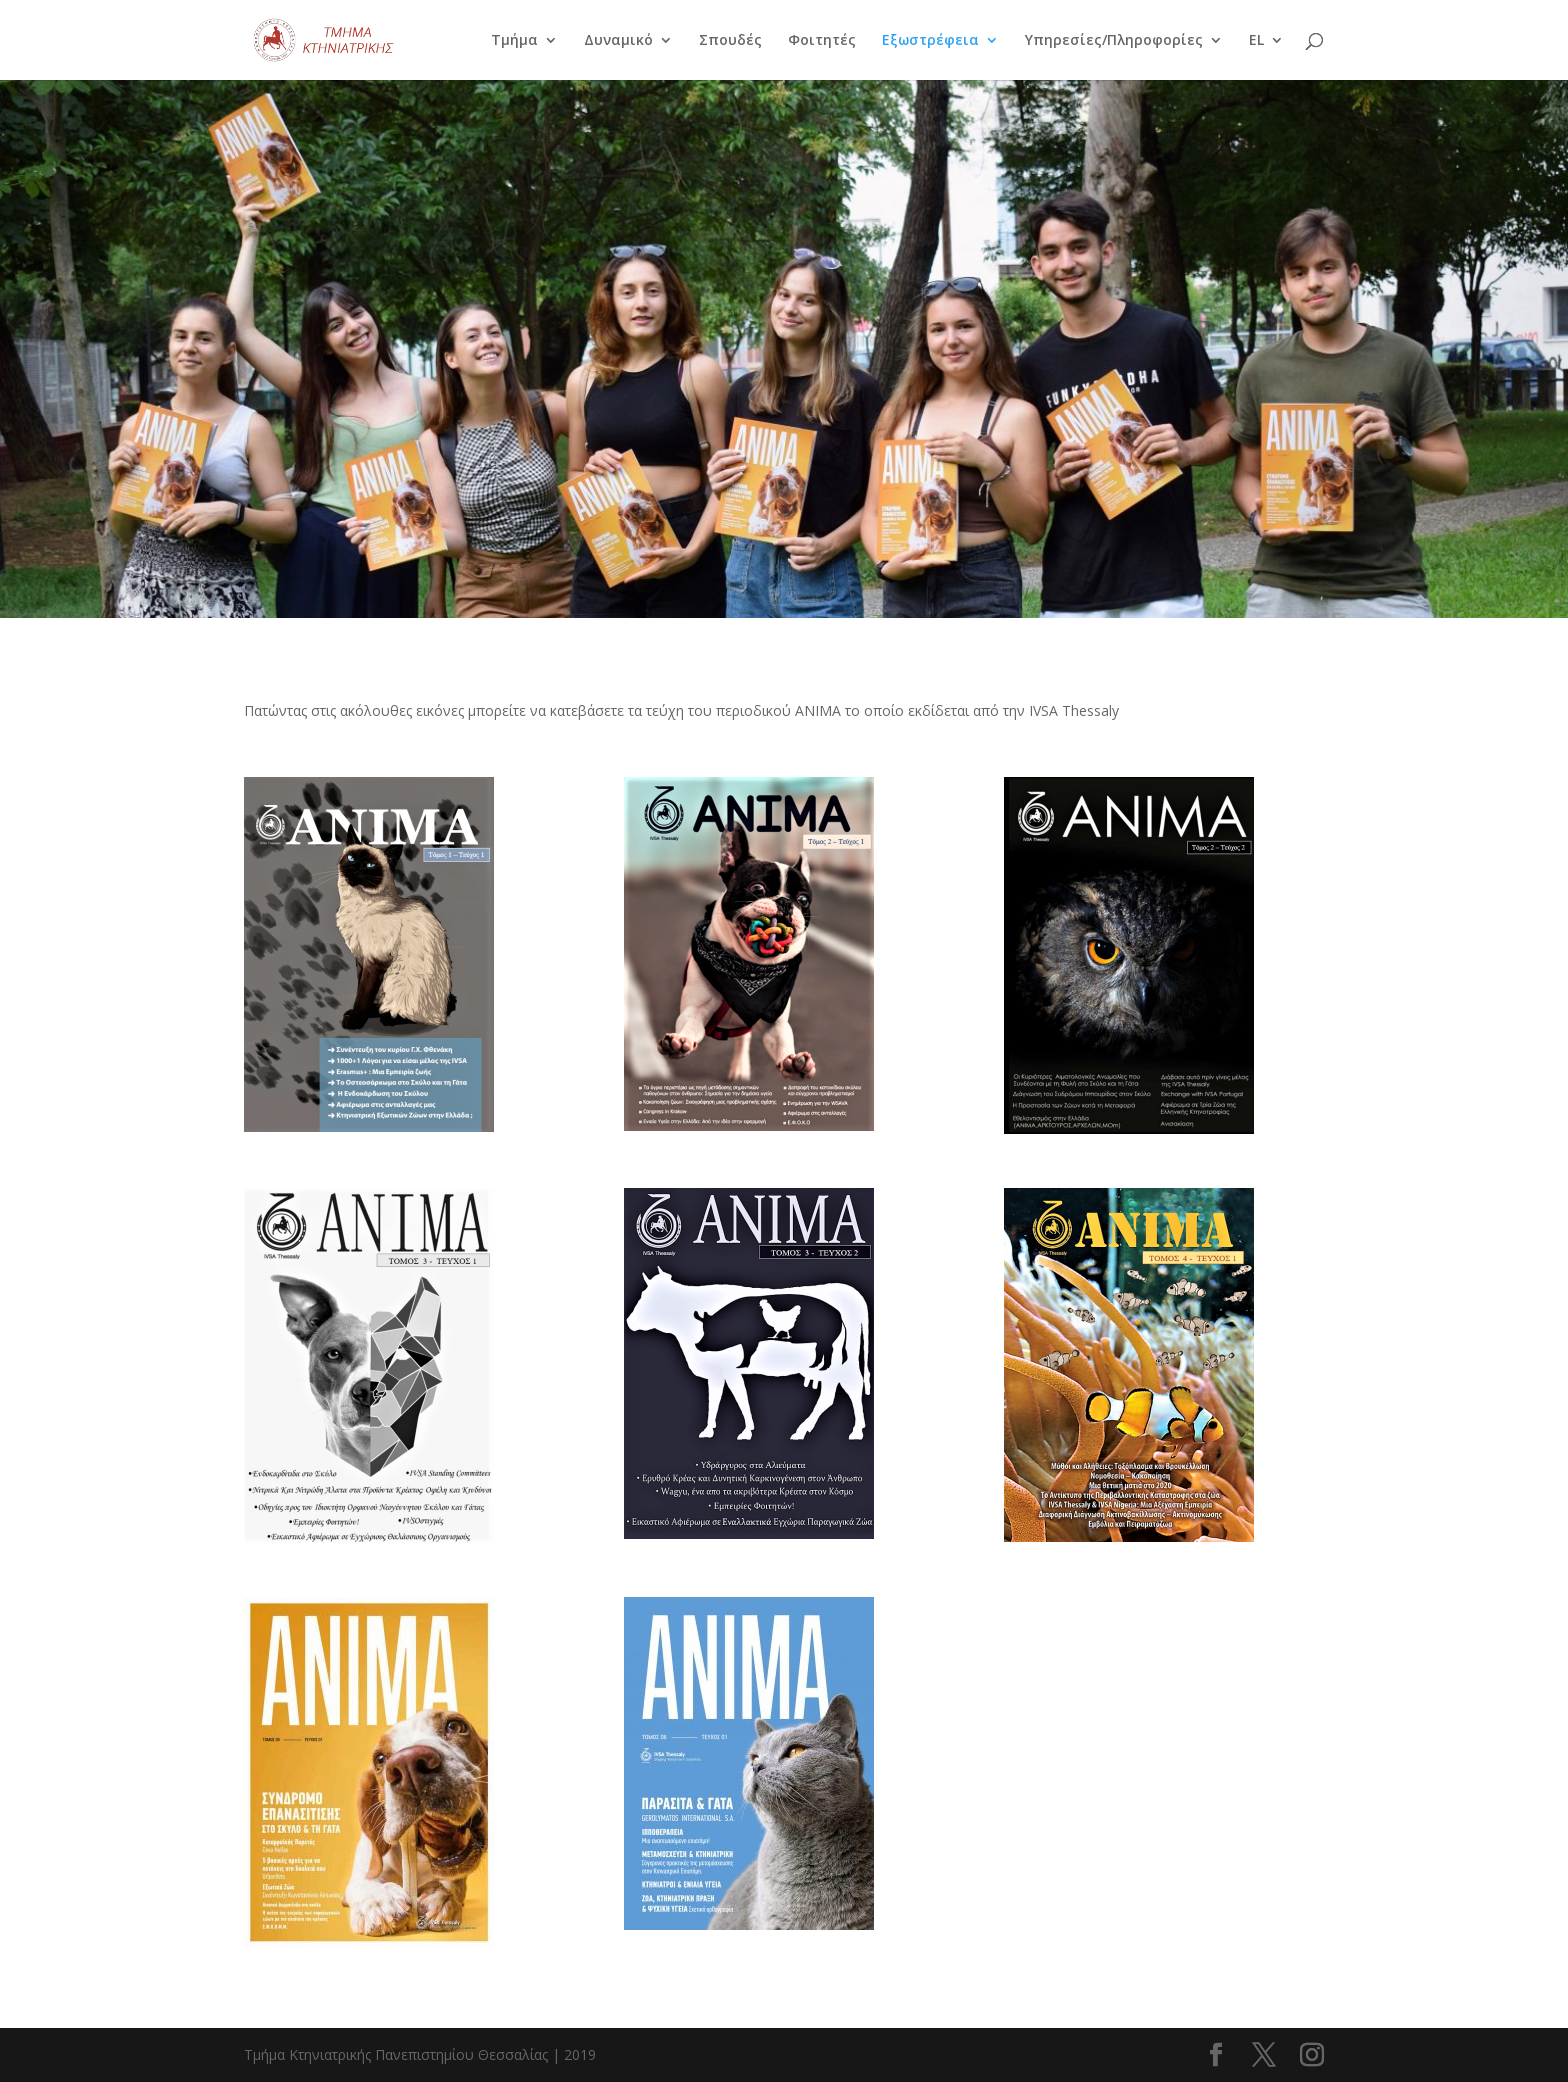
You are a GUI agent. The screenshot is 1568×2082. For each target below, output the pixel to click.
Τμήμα (514, 41)
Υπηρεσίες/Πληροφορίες (1114, 41)
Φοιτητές (822, 41)
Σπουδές (730, 41)
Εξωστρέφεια (930, 41)
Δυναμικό (618, 41)
